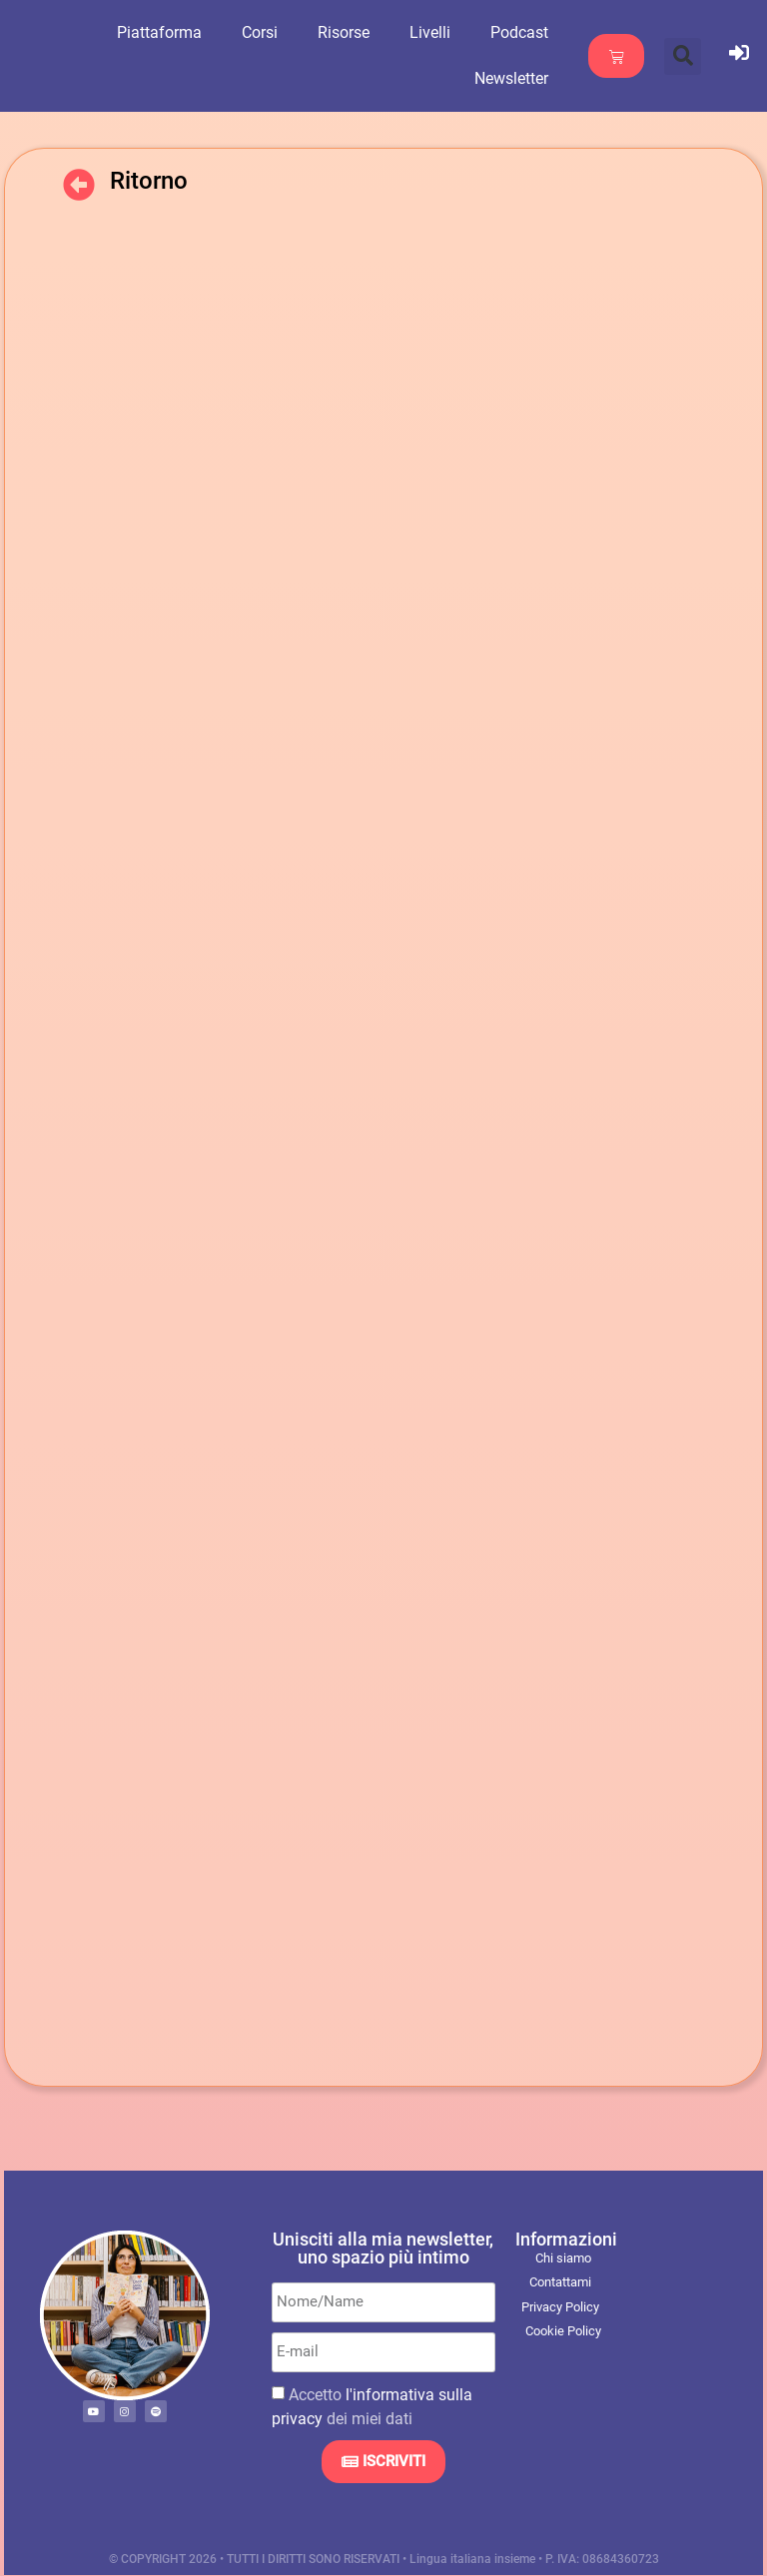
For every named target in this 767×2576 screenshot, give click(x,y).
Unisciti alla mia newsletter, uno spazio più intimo (383, 2248)
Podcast (536, 32)
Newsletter (528, 78)
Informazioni (566, 2239)
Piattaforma (176, 32)
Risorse (360, 32)
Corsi (277, 32)
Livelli (446, 32)
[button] (682, 56)
